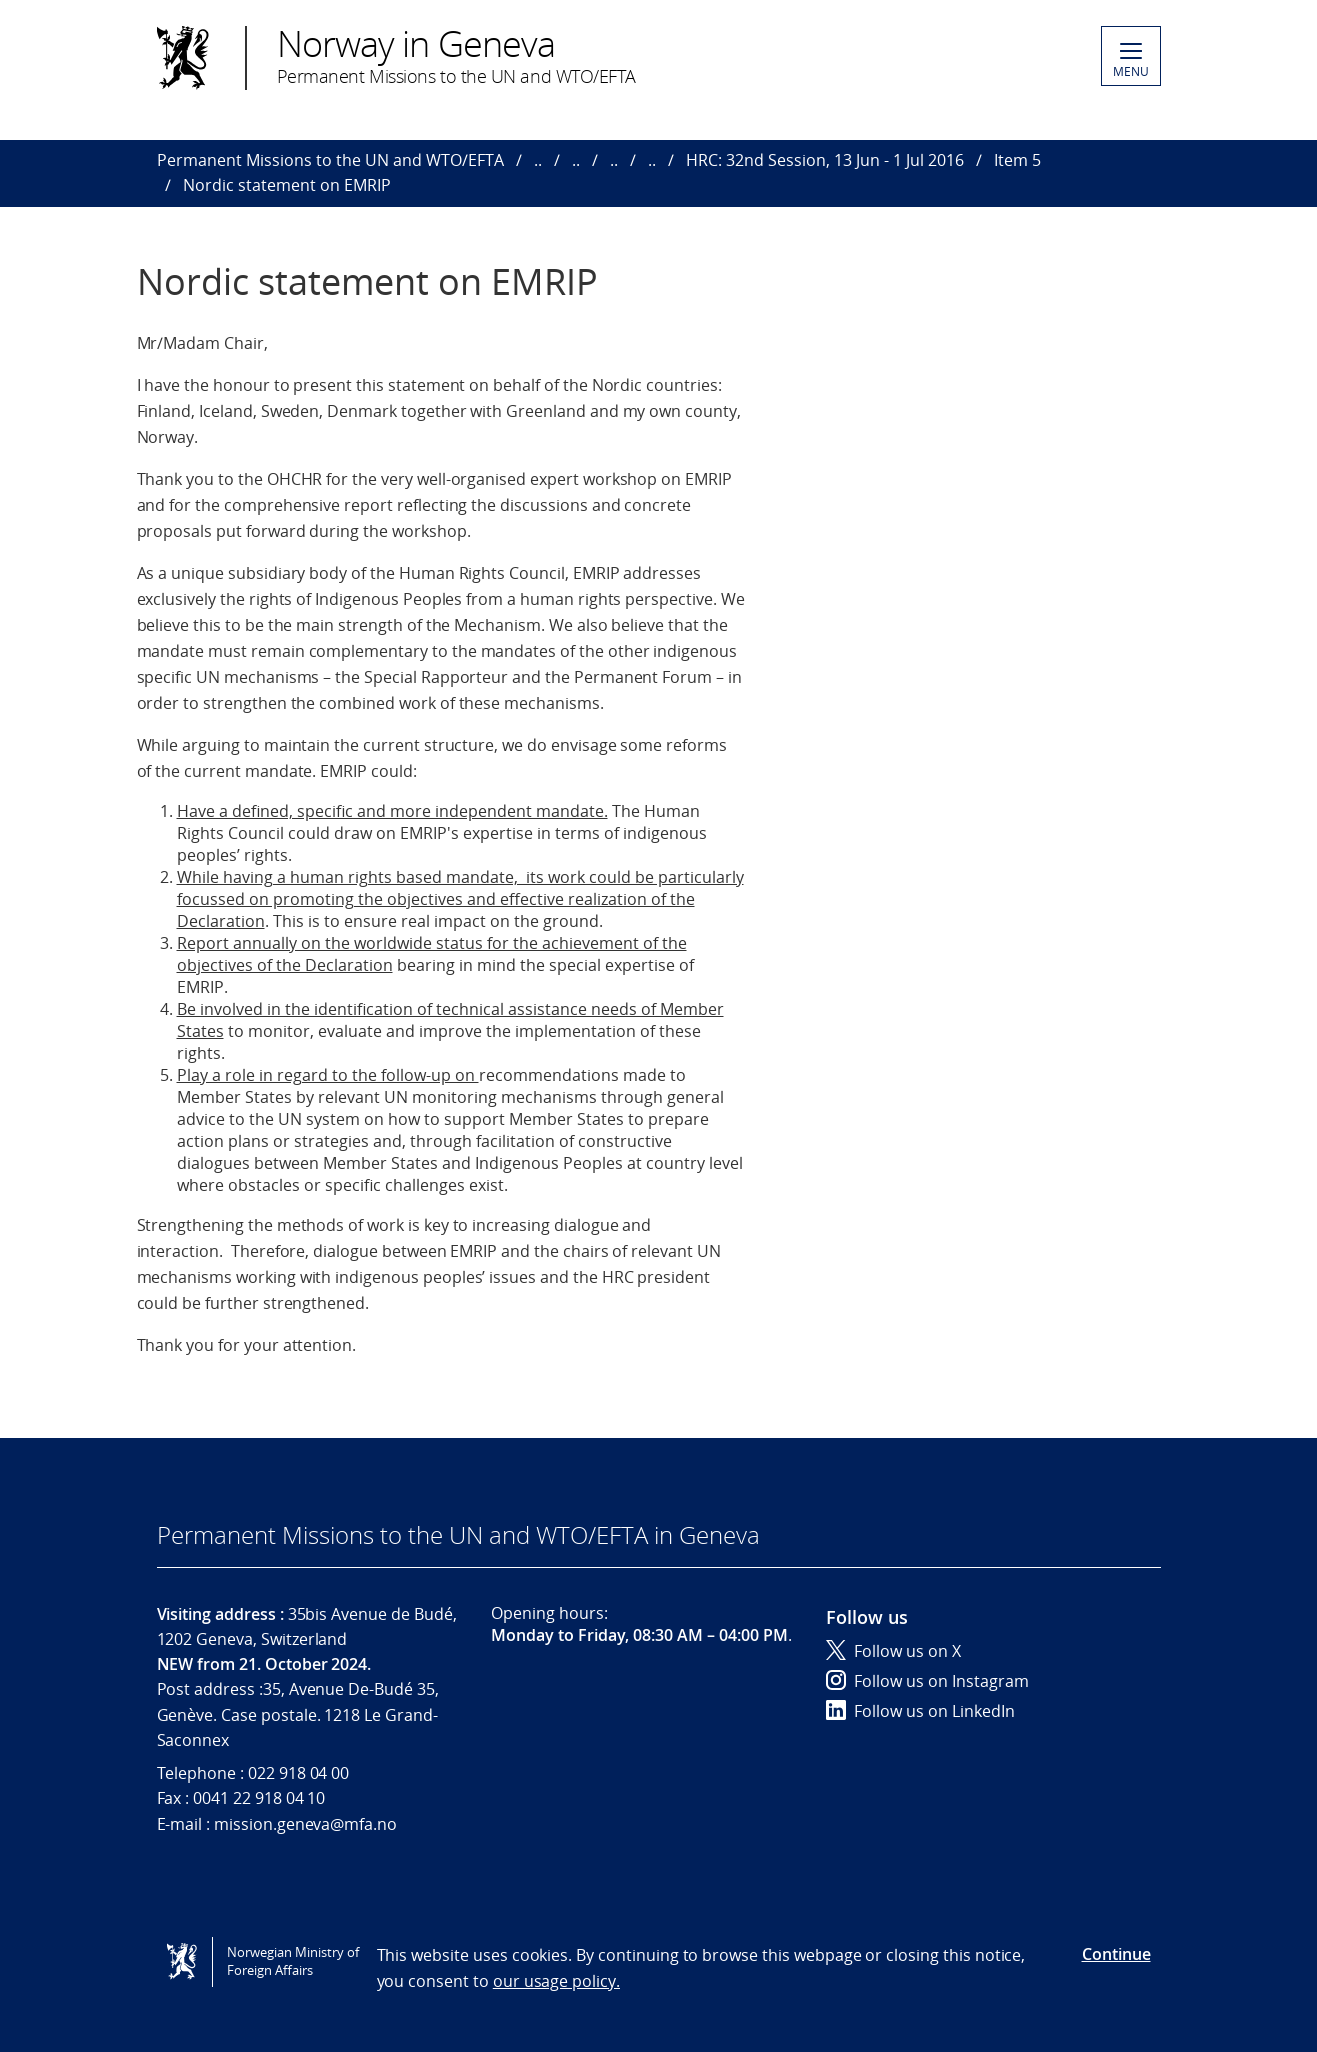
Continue (1116, 1954)
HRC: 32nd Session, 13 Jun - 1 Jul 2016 (825, 160)
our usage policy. (556, 1981)
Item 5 (1017, 160)
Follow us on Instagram (927, 1681)
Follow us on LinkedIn (920, 1711)
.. (538, 160)
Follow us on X (893, 1651)
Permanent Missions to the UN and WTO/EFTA (330, 160)
